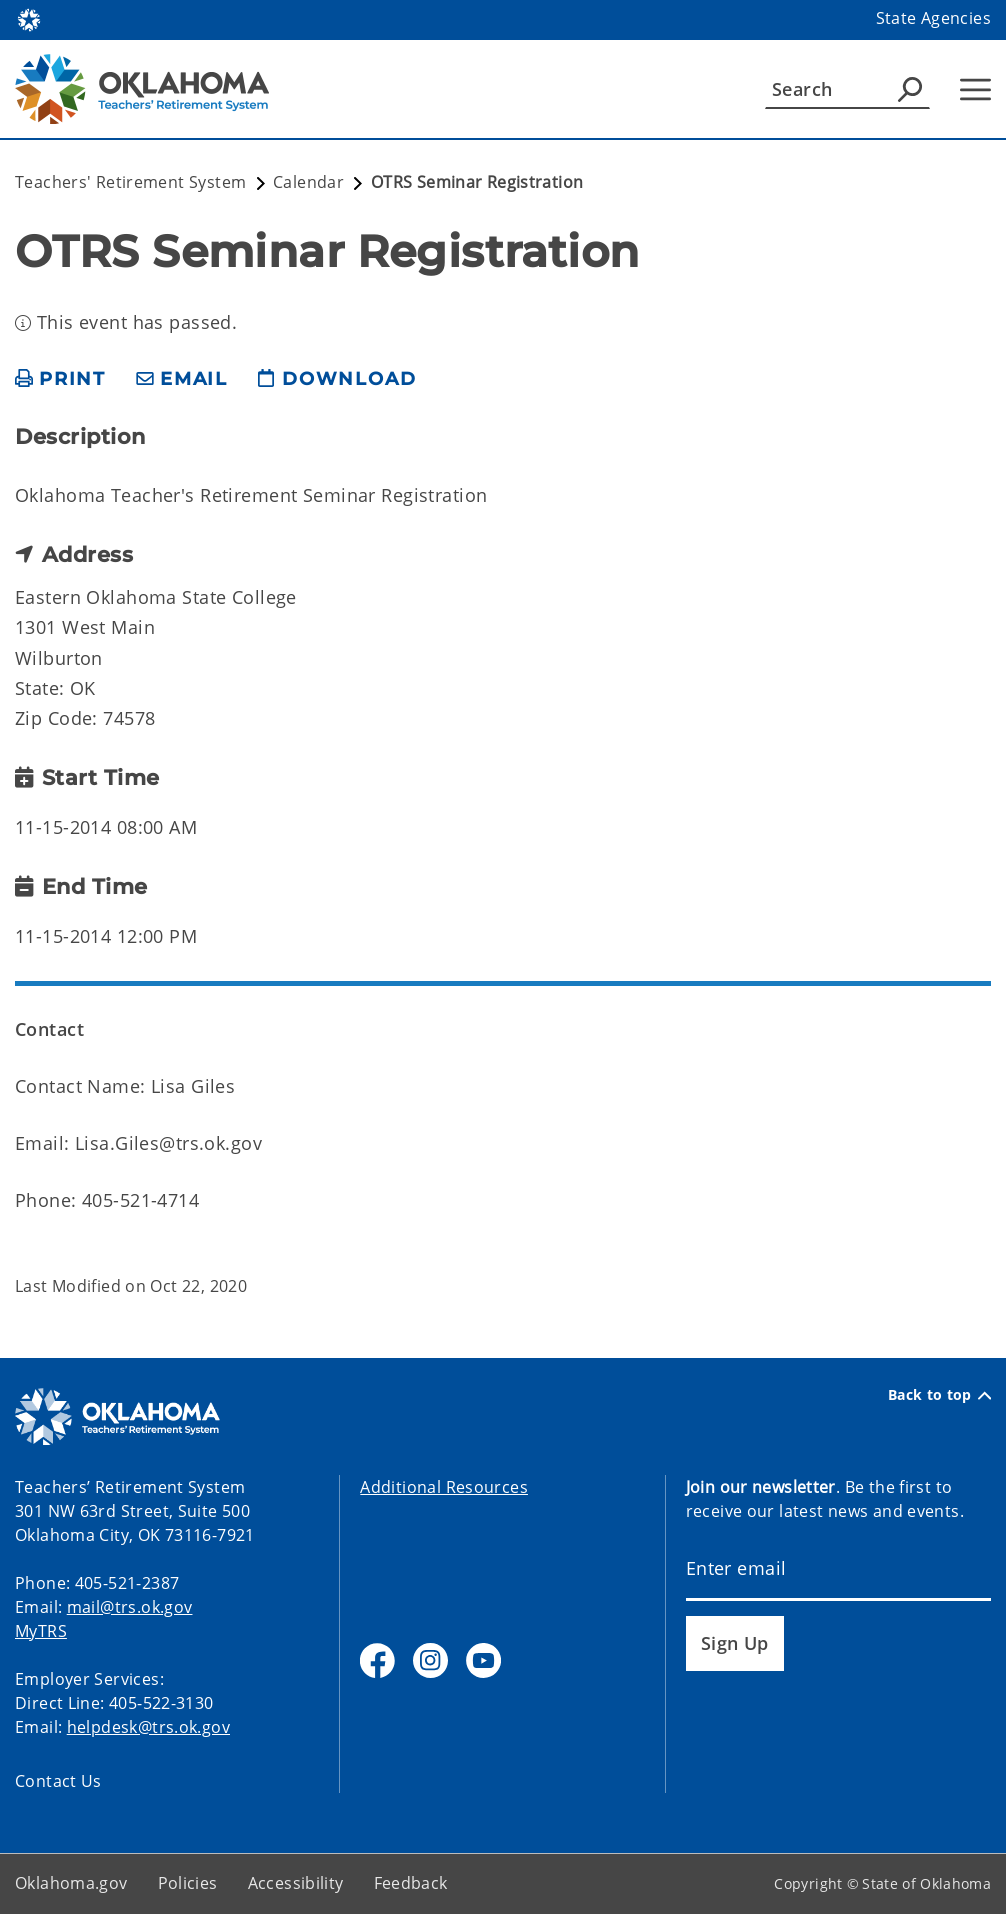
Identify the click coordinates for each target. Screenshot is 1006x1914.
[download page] (337, 379)
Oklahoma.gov (71, 1883)
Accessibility (296, 1883)
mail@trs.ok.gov (130, 1607)
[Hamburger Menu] (975, 89)
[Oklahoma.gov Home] (29, 18)
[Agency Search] (910, 89)
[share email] (182, 379)
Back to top (939, 1395)
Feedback (411, 1883)
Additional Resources (444, 1487)
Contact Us (58, 1781)
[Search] (847, 89)
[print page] (60, 379)
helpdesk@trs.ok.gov (148, 1727)
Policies (188, 1883)
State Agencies (933, 18)
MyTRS (41, 1631)
